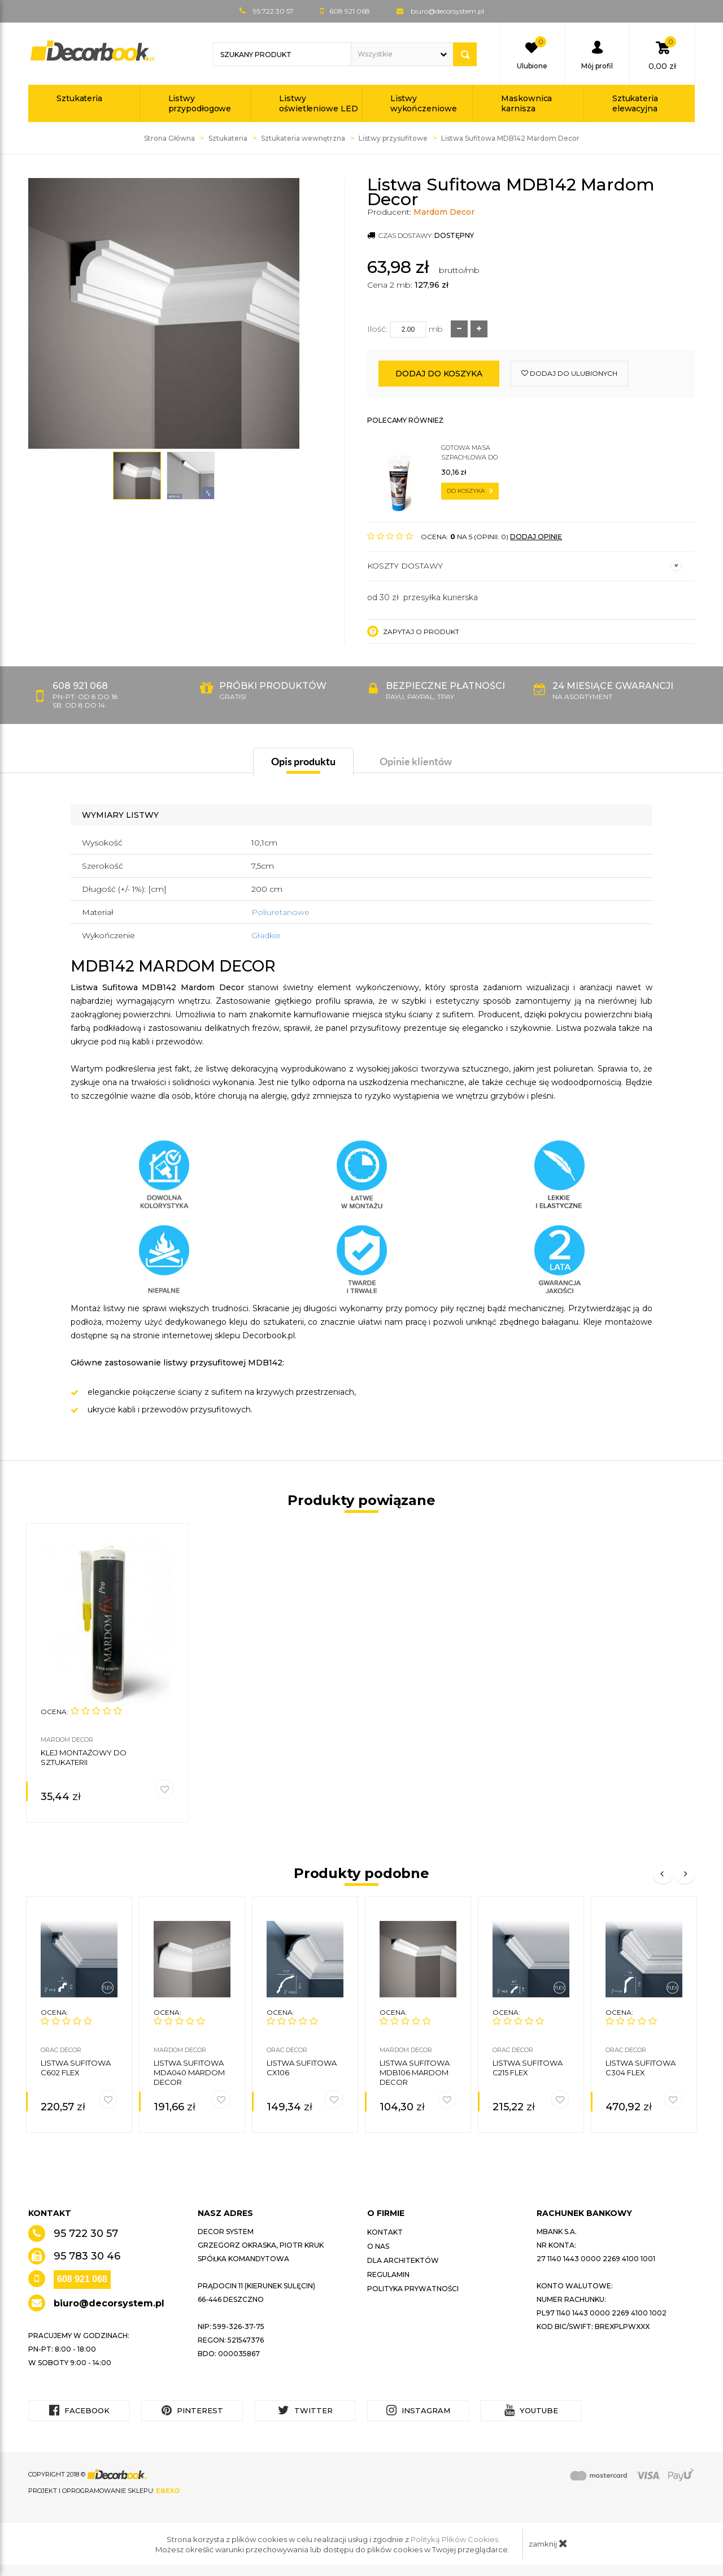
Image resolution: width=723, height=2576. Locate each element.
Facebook (79, 2410)
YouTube (531, 2410)
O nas (378, 2246)
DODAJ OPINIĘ (536, 536)
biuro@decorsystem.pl (447, 11)
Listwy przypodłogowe (200, 103)
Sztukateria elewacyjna (635, 103)
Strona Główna (169, 138)
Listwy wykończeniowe (423, 103)
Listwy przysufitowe (393, 138)
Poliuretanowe (280, 912)
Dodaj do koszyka (438, 373)
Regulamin (388, 2274)
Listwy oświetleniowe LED (318, 103)
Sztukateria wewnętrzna (303, 138)
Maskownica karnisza (526, 103)
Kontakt (385, 2232)
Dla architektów (403, 2260)
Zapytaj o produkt (413, 631)
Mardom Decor (443, 212)
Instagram (418, 2410)
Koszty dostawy (524, 565)
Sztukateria (79, 98)
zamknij (548, 2543)
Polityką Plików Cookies (454, 2539)
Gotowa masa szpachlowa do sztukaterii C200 (470, 453)
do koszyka (470, 491)
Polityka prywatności (413, 2288)
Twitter (305, 2410)
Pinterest (192, 2410)
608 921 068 (82, 2279)
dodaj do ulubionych (569, 373)
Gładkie (266, 935)
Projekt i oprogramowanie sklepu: (104, 2491)
